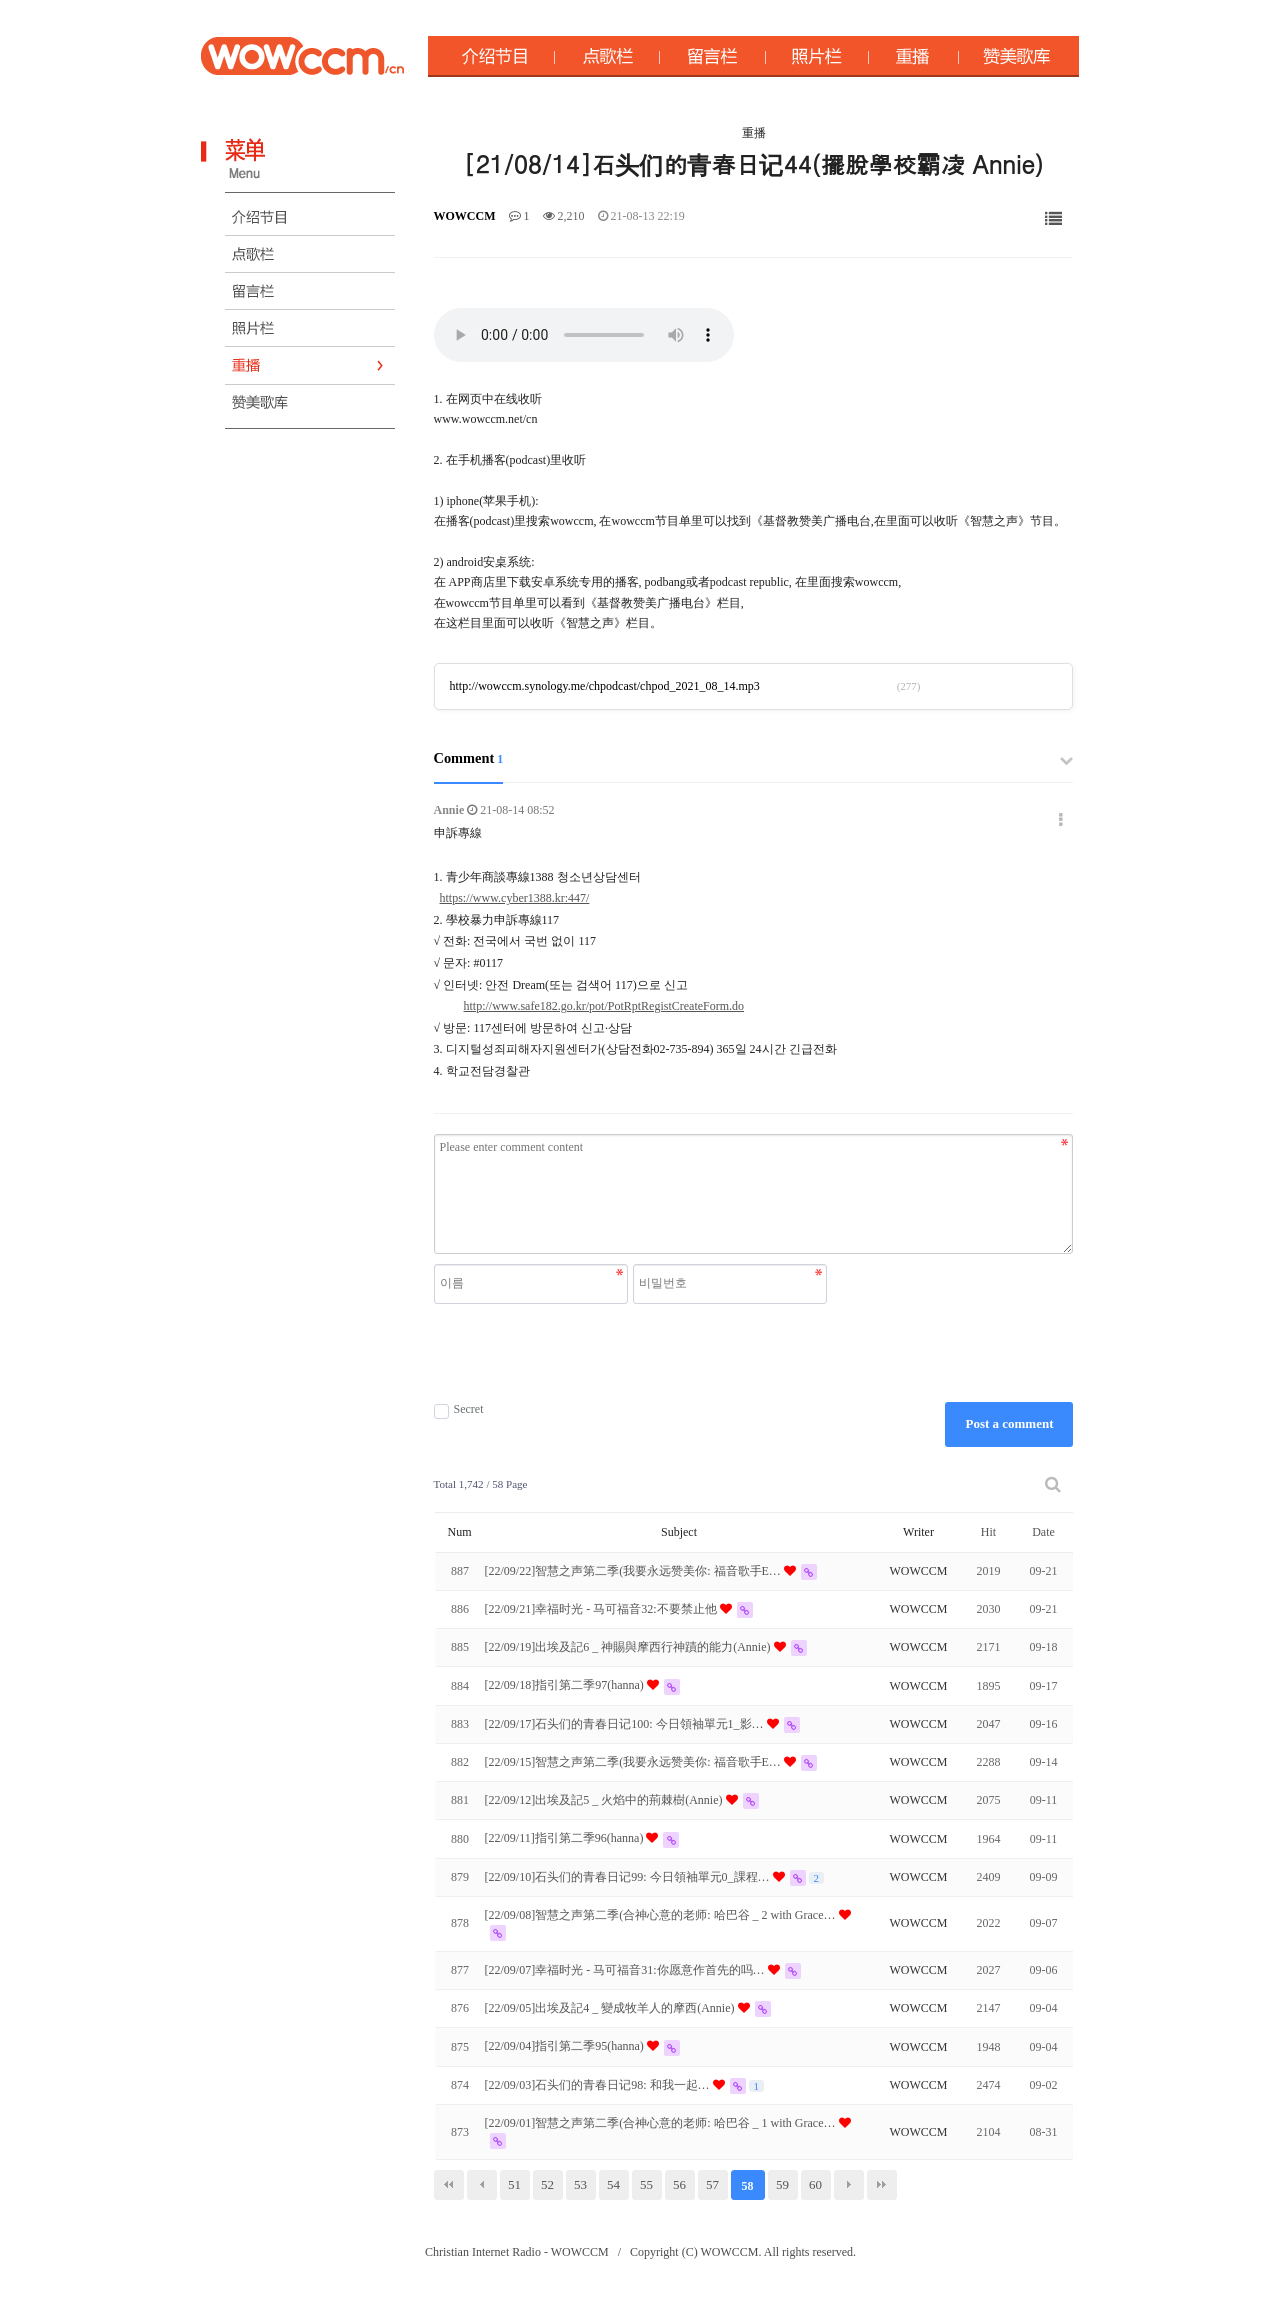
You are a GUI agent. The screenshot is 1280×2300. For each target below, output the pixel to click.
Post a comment (1009, 1423)
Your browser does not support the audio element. (584, 335)
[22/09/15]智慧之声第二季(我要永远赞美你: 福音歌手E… (634, 1762)
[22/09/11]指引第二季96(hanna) (566, 1838)
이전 (482, 2185)
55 (646, 2184)
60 (815, 2184)
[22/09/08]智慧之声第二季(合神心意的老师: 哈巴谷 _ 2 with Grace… (662, 1915)
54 (613, 2184)
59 (782, 2184)
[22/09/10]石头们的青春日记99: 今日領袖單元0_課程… (629, 1877)
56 (679, 2184)
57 (712, 2184)
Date (1043, 1532)
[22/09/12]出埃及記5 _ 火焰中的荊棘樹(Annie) (605, 1800)
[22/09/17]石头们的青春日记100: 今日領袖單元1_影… (626, 1724)
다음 (849, 2185)
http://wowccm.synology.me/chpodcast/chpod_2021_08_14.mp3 (605, 686)
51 (514, 2184)
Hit (988, 1532)
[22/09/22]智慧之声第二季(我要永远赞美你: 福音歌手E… (634, 1571)
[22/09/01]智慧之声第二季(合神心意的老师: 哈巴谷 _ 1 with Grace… (662, 2123)
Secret (459, 1409)
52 (547, 2184)
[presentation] (633, 1353)
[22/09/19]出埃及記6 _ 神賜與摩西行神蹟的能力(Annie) (629, 1647)
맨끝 (882, 2185)
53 (580, 2184)
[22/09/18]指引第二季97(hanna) (566, 1685)
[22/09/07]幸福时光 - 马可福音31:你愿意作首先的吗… (626, 1970)
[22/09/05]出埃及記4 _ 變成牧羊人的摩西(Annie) (611, 2008)
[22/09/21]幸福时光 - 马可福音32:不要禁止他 (602, 1609)
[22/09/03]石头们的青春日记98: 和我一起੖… (599, 2085)
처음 (449, 2185)
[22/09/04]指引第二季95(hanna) (566, 2046)
